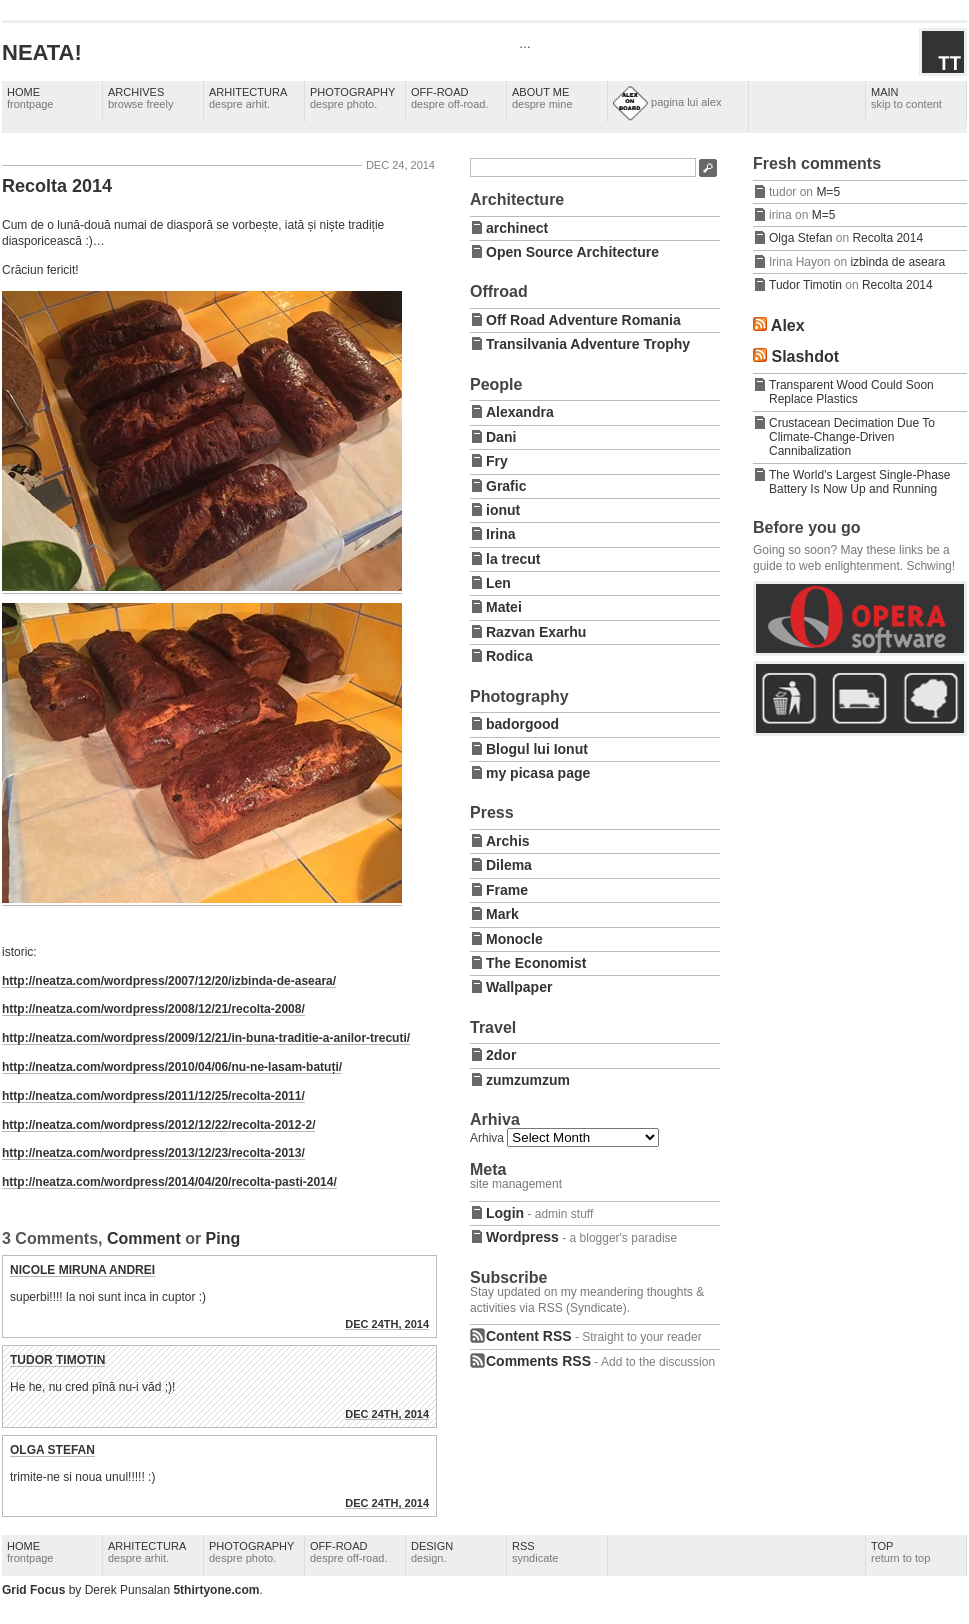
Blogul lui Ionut (537, 749)
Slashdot (805, 356)
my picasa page (538, 773)
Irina (501, 534)
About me (542, 98)
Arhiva (487, 1138)
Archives (140, 98)
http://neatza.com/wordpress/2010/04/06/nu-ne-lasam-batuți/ (172, 1067)
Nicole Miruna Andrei (82, 1270)
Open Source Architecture (572, 252)
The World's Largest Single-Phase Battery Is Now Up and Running (860, 482)
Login (505, 1213)
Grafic (506, 486)
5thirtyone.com (216, 1590)
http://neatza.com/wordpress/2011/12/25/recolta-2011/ (153, 1096)
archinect (517, 228)
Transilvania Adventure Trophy (588, 344)
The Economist (536, 963)
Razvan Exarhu (536, 632)
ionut (503, 510)
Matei (504, 607)
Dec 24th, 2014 (387, 1324)
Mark (502, 914)
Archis (508, 841)
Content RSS (529, 1336)
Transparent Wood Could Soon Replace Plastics (851, 392)
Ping (223, 1238)
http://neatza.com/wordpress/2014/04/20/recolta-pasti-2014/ (169, 1182)
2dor (501, 1055)
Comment (144, 1238)
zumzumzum (528, 1080)
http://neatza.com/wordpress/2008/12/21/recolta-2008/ (153, 1009)
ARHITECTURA (248, 98)
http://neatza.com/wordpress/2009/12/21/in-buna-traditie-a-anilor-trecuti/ (206, 1038)
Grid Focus (33, 1590)
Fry (497, 461)
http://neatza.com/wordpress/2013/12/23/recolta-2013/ (153, 1153)
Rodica (509, 656)
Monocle (514, 939)
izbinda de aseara (897, 262)
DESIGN (432, 1552)
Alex (788, 325)
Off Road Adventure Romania (583, 320)
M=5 (828, 192)
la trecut (513, 559)
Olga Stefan (52, 1450)
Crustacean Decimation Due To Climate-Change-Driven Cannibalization (852, 437)
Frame (507, 890)
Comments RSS (538, 1361)
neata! (42, 52)
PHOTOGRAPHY (352, 98)
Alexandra (520, 412)
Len (498, 583)
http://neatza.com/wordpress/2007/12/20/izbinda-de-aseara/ (169, 981)
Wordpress (522, 1237)
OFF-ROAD (449, 98)
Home (30, 98)
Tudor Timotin (57, 1360)
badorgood (522, 724)
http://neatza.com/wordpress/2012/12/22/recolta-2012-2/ (158, 1125)
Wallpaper (519, 987)
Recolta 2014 (57, 186)
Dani (501, 437)
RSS (535, 1552)
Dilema (509, 865)
